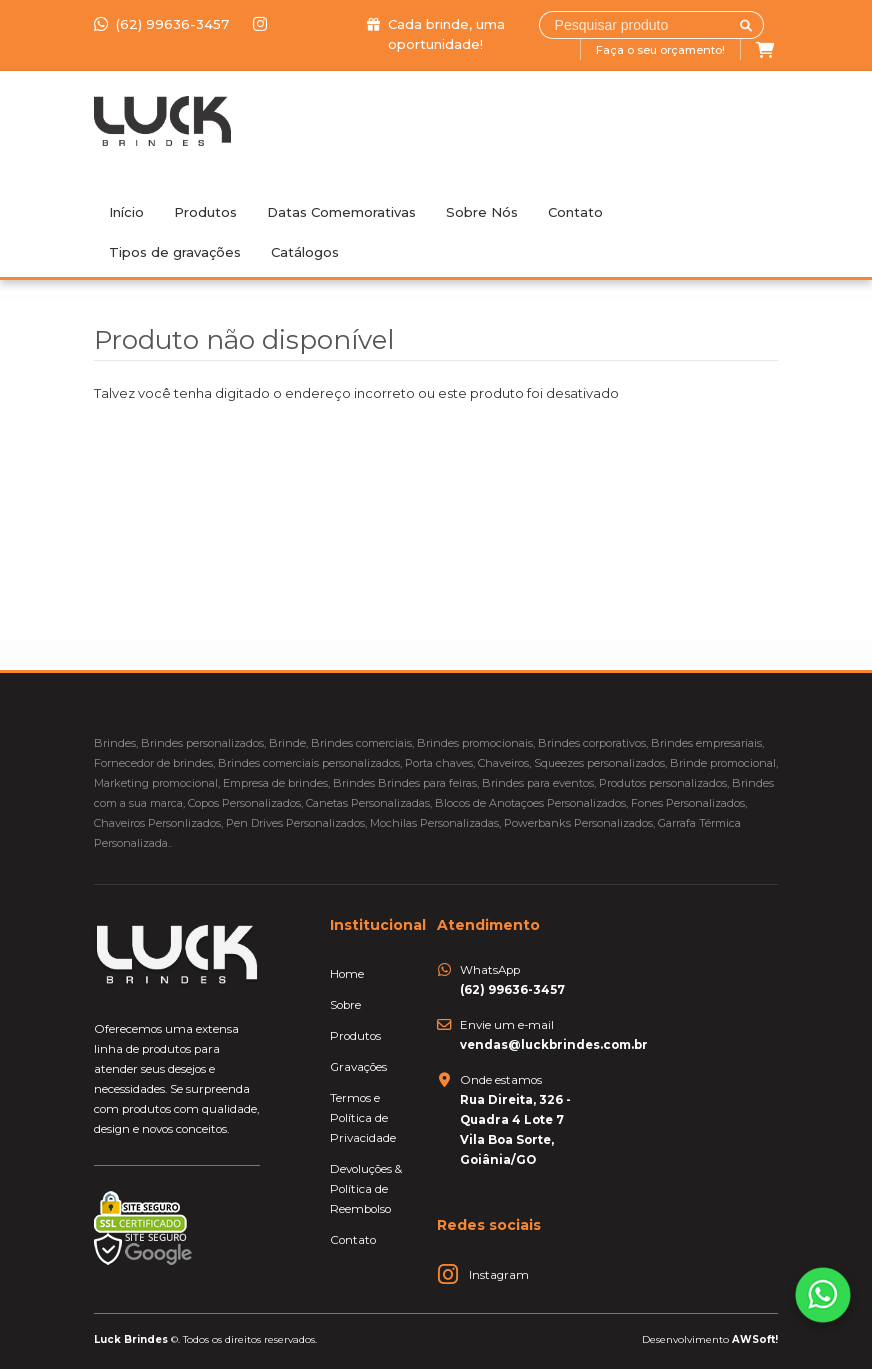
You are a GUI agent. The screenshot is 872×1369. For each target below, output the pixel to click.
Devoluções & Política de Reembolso (366, 1189)
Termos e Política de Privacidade (363, 1118)
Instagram (499, 1275)
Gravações (358, 1067)
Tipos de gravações (175, 252)
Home (347, 974)
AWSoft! (755, 1339)
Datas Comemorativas (341, 212)
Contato (575, 212)
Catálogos (305, 252)
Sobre (345, 1005)
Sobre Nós (482, 212)
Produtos (205, 212)
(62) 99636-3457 (163, 24)
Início (126, 212)
